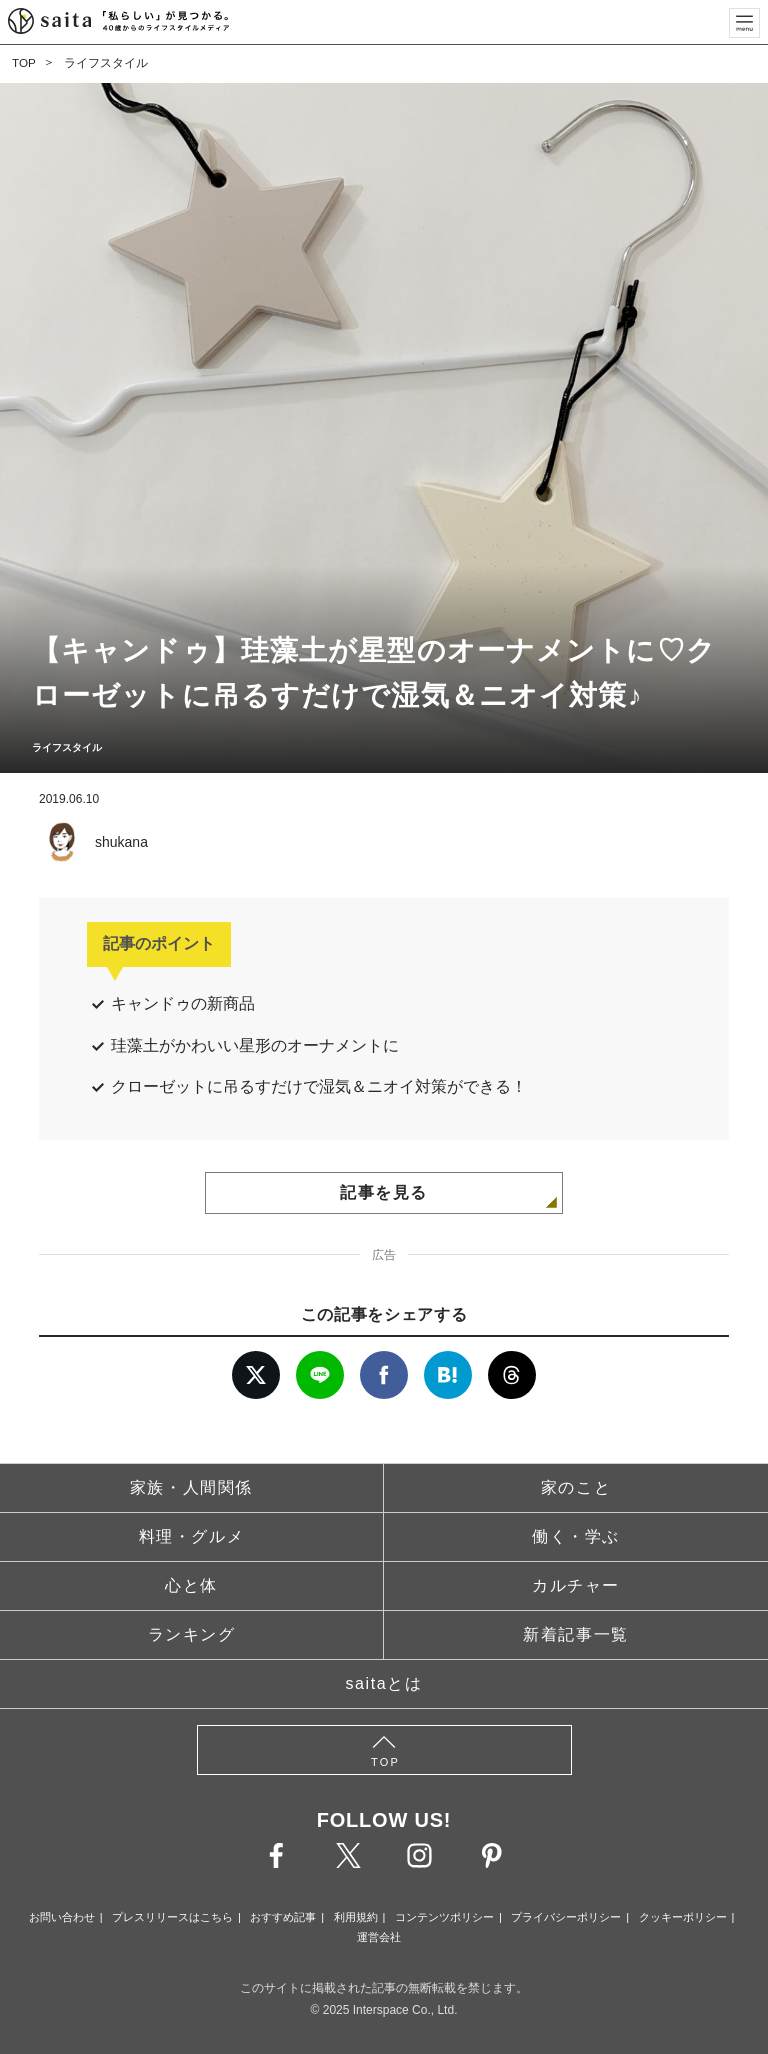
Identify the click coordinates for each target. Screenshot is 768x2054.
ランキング (192, 1634)
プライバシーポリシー (566, 1917)
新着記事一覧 (576, 1634)
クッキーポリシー (683, 1917)
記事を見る (384, 1192)
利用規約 (356, 1917)
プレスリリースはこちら (172, 1917)
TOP (24, 63)
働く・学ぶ (576, 1536)
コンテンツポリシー (444, 1917)
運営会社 (379, 1937)
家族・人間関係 (191, 1487)
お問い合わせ (62, 1917)
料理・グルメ (192, 1536)
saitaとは (384, 1683)
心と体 (191, 1585)
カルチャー (576, 1585)
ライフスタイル (106, 63)
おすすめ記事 (283, 1917)
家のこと (576, 1487)
